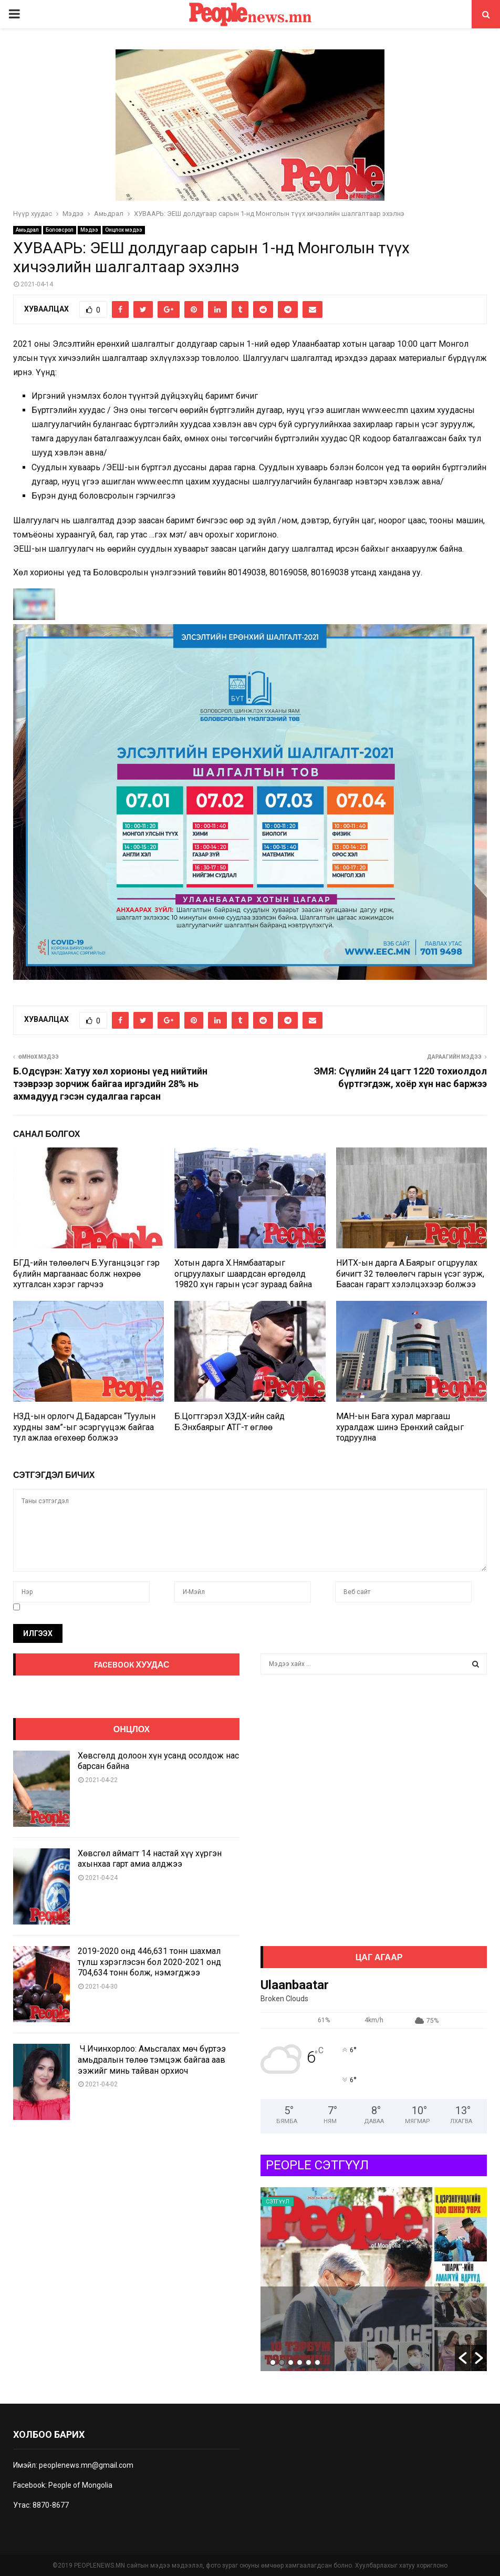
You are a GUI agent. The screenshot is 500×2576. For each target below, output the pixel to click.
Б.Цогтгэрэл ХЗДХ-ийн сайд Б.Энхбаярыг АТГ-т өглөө (229, 1421)
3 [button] (290, 2362)
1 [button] (272, 2362)
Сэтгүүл (277, 2202)
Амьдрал (27, 230)
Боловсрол (60, 230)
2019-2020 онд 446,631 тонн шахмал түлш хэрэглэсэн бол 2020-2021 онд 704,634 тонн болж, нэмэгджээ (149, 1962)
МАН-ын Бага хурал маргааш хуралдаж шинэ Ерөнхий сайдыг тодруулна (400, 1427)
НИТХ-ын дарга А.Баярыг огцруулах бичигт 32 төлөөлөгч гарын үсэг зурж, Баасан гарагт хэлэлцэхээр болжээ (410, 1274)
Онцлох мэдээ (123, 230)
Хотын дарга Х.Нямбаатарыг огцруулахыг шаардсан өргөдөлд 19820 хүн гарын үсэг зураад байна (243, 1274)
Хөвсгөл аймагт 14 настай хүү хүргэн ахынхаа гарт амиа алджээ (150, 1858)
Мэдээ (89, 230)
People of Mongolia (80, 2485)
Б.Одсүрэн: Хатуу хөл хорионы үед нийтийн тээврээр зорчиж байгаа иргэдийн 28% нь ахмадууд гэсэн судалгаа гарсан (110, 1083)
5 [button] (308, 2362)
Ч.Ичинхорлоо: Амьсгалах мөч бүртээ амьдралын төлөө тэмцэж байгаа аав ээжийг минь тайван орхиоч (152, 2060)
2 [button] (281, 2362)
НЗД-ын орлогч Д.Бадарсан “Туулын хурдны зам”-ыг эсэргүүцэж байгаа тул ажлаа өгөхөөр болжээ (84, 1427)
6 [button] (317, 2362)
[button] (463, 2358)
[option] (374, 2279)
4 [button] (299, 2362)
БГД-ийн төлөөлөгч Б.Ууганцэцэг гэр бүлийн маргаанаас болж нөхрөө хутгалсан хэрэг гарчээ (86, 1274)
